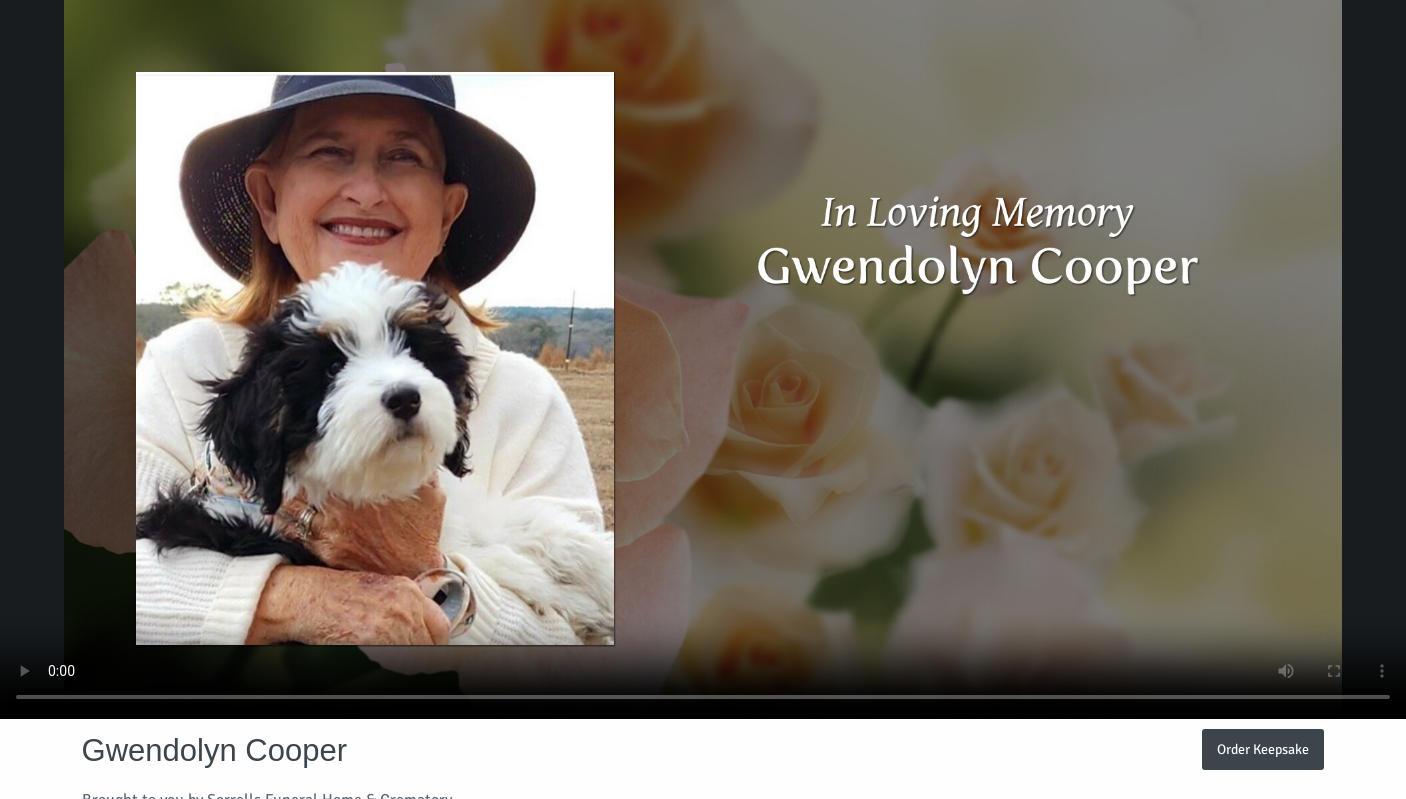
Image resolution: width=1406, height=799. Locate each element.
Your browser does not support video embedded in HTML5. (703, 359)
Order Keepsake (1263, 749)
